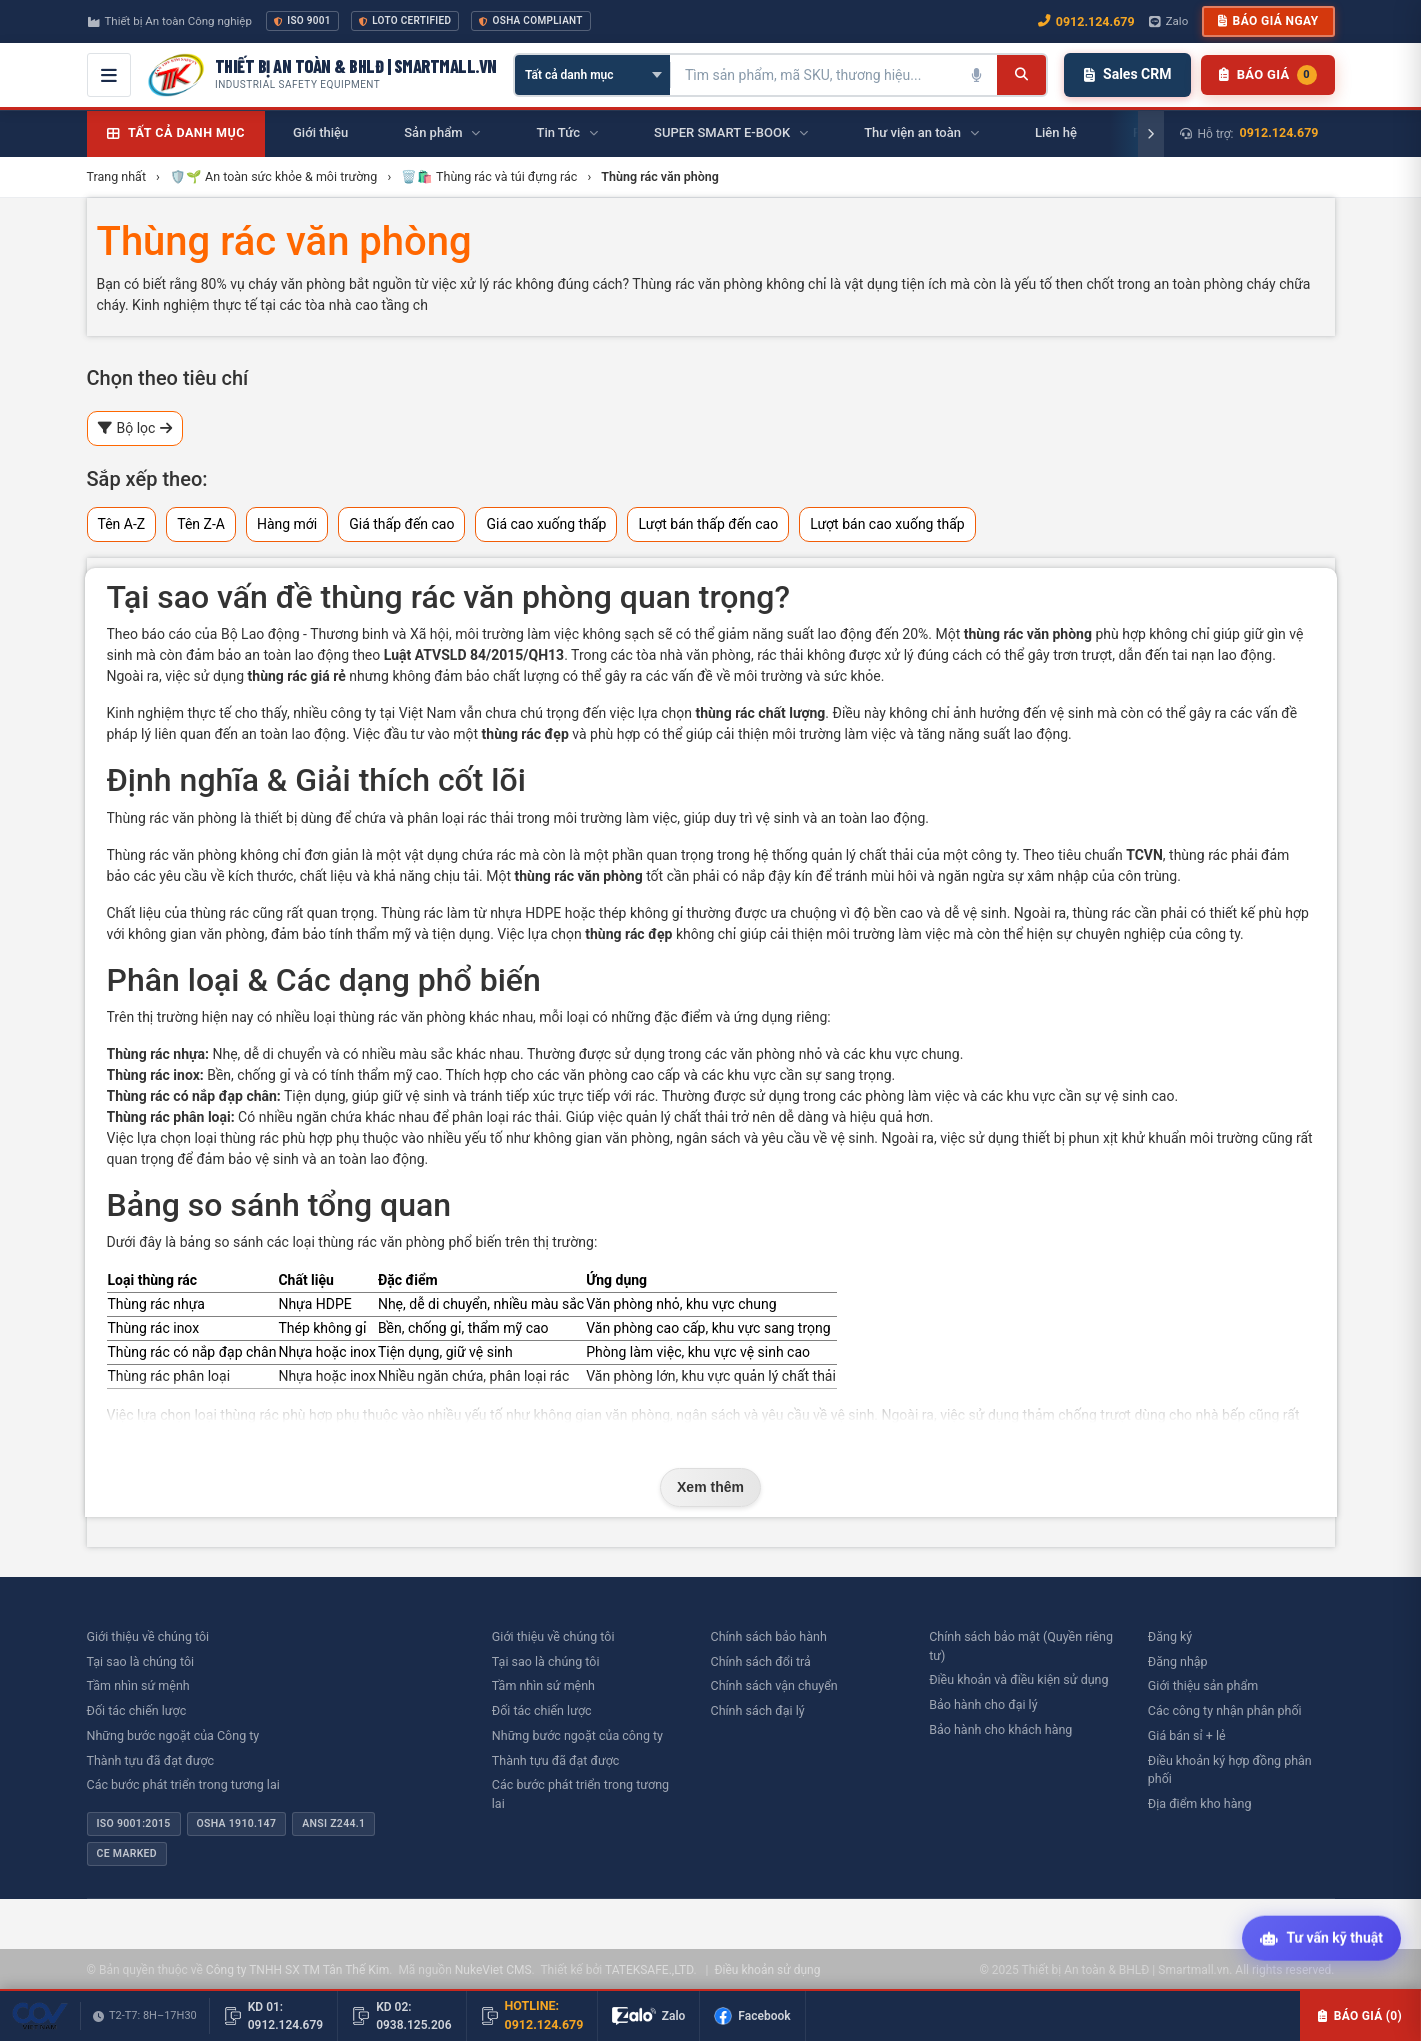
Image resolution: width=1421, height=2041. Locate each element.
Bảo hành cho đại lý (983, 1704)
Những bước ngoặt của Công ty (173, 1735)
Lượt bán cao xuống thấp (887, 524)
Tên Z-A (201, 524)
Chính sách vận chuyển (774, 1685)
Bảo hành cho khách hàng (1000, 1729)
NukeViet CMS (493, 1970)
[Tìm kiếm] (1021, 75)
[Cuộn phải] (1151, 134)
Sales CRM (1127, 74)
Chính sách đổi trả (761, 1661)
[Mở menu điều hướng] (109, 75)
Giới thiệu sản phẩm (1203, 1685)
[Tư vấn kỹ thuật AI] (1321, 1938)
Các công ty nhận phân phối (1225, 1710)
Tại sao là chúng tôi (141, 1661)
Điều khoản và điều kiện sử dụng (1018, 1679)
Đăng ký (1170, 1636)
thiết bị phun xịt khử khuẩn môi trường (1141, 1138)
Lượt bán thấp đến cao (708, 524)
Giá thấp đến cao (401, 524)
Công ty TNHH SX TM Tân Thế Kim (297, 1970)
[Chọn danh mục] (592, 75)
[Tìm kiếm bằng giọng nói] (977, 75)
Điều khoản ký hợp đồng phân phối (1230, 1770)
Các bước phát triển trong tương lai (183, 1784)
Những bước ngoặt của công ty (577, 1735)
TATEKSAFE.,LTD (649, 1970)
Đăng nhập (1178, 1661)
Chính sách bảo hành (769, 1636)
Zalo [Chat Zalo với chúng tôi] (1169, 21)
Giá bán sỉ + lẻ (1187, 1735)
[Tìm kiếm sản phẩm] (814, 75)
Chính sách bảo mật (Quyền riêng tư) (1021, 1646)
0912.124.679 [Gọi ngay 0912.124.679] (1086, 21)
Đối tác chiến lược (137, 1710)
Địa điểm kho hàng (1200, 1803)
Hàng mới (287, 524)
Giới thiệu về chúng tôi (148, 1636)
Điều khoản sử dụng (767, 1970)
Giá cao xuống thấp (546, 524)
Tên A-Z (122, 524)
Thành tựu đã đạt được (151, 1760)
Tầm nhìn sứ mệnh (138, 1685)
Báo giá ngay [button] (1268, 21)
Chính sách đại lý (758, 1710)
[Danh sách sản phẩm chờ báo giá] (1267, 75)
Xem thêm (710, 1487)
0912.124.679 (1279, 132)
